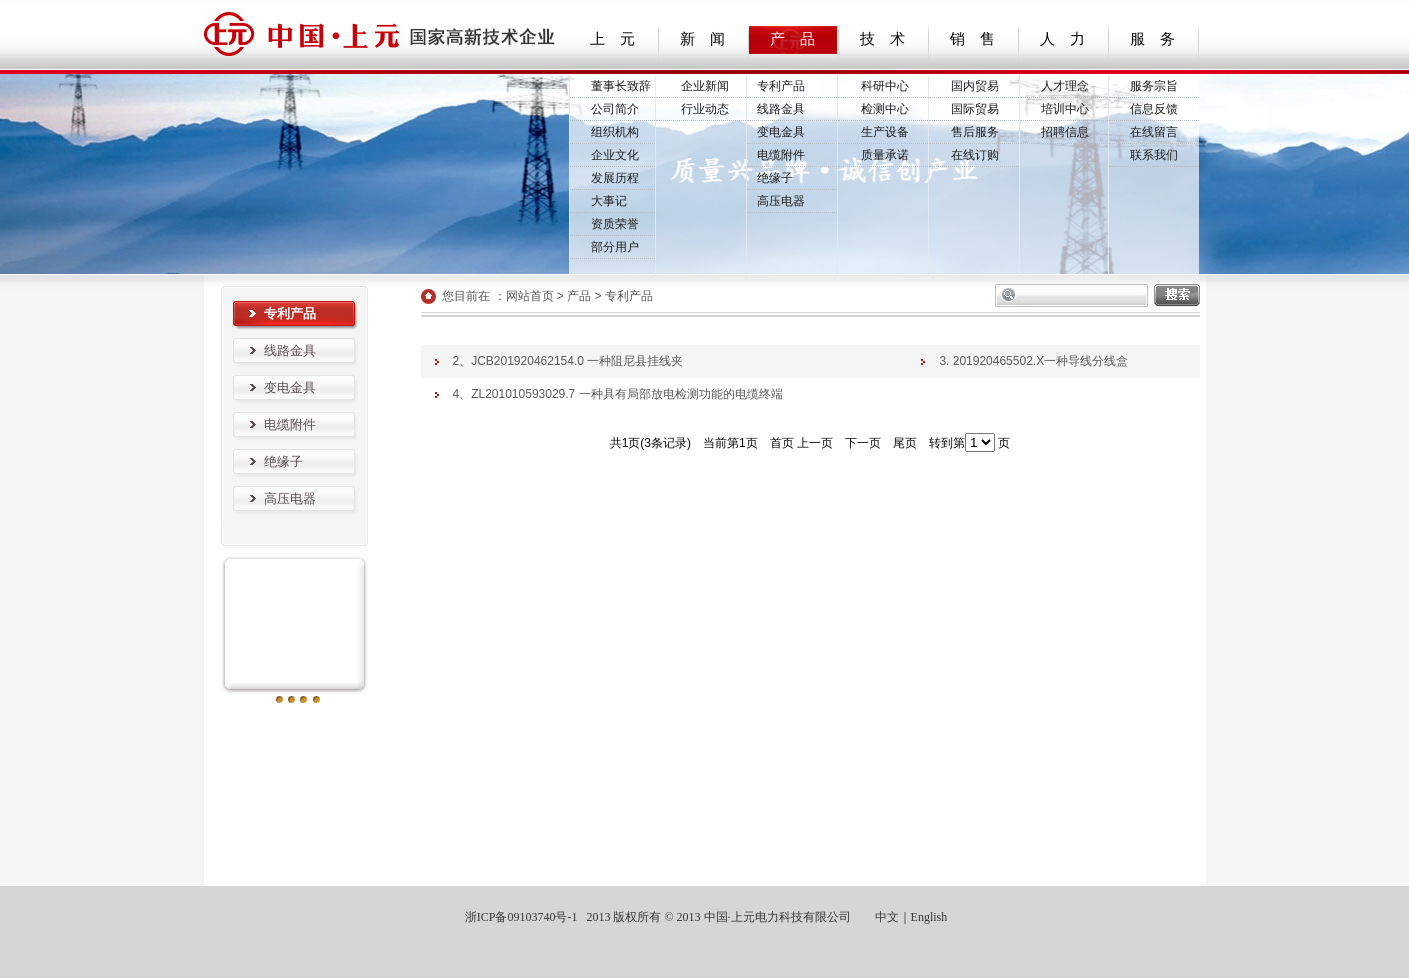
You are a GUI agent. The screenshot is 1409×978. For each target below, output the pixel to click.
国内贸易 (975, 86)
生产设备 (885, 132)
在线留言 (1154, 132)
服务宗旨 (1154, 86)
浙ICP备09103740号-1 (520, 917)
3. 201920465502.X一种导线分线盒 (1033, 361)
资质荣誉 (615, 224)
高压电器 (781, 201)
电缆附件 (781, 155)
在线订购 (975, 155)
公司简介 (615, 109)
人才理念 (1065, 86)
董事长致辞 (621, 86)
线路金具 (781, 109)
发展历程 (615, 178)
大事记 (609, 201)
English (929, 917)
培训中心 (1065, 109)
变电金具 (781, 132)
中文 (887, 917)
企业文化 (615, 155)
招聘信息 (1065, 132)
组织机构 (615, 132)
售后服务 (975, 132)
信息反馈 (1154, 109)
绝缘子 (775, 178)
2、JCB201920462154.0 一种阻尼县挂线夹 (568, 361)
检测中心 (885, 109)
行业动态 (705, 109)
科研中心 (885, 86)
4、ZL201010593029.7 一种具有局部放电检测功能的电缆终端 (618, 394)
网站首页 (530, 296)
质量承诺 (885, 155)
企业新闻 (705, 86)
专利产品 (781, 86)
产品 (579, 296)
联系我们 (1154, 155)
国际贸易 (975, 109)
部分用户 (615, 247)
